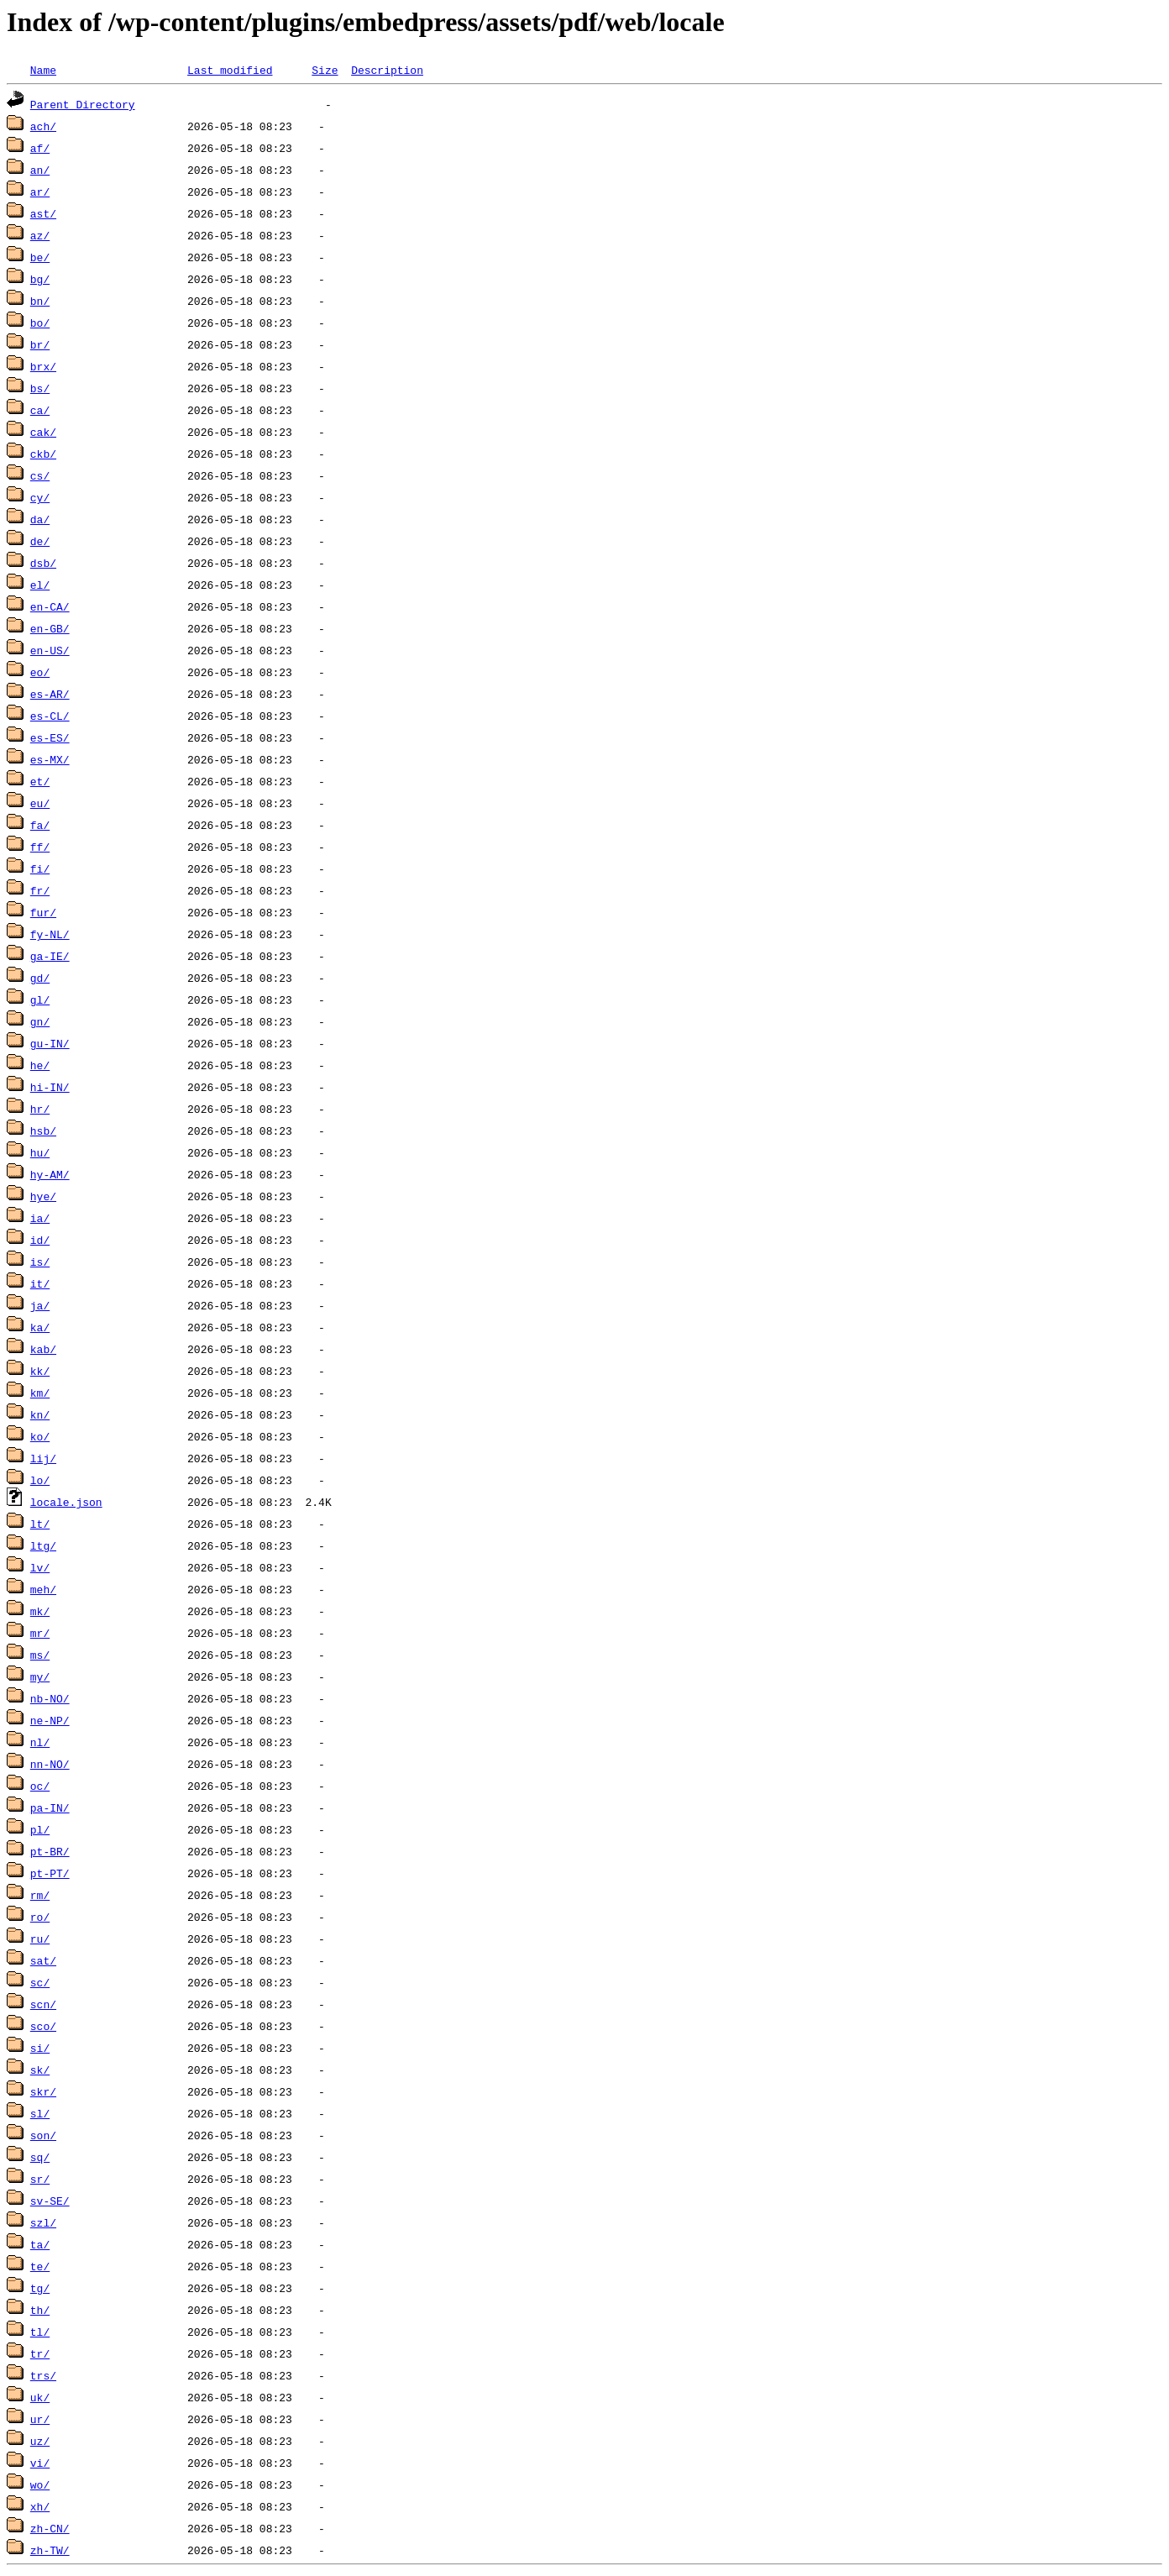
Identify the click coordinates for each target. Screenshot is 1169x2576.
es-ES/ (50, 737)
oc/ (40, 1785)
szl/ (43, 2222)
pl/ (40, 1829)
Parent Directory (82, 104)
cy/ (40, 497)
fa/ (40, 824)
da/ (40, 519)
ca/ (40, 409)
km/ (40, 1392)
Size (325, 69)
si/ (40, 2047)
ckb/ (43, 453)
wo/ (40, 2484)
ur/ (40, 2418)
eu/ (40, 803)
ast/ (43, 213)
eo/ (40, 671)
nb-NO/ (50, 1698)
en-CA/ (50, 606)
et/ (40, 781)
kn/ (40, 1414)
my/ (40, 1676)
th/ (40, 2309)
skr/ (43, 2091)
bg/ (40, 278)
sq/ (40, 2156)
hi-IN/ (50, 1086)
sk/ (40, 2069)
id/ (40, 1239)
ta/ (40, 2244)
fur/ (43, 912)
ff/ (40, 846)
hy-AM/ (50, 1174)
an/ (40, 169)
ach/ (43, 126)
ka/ (40, 1327)
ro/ (40, 1916)
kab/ (43, 1348)
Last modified (229, 69)
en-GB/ (50, 628)
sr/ (40, 2178)
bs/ (40, 388)
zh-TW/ (50, 2550)
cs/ (40, 475)
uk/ (40, 2397)
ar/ (40, 191)
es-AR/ (50, 693)
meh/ (43, 1589)
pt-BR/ (50, 1851)
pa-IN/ (50, 1807)
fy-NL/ (50, 934)
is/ (40, 1261)
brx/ (43, 366)
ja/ (40, 1305)
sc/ (40, 1982)
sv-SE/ (50, 2200)
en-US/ (50, 650)
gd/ (40, 977)
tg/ (40, 2287)
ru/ (40, 1938)
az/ (40, 235)
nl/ (40, 1742)
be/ (40, 257)
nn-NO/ (50, 1763)
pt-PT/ (50, 1873)
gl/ (40, 999)
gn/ (40, 1021)
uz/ (40, 2440)
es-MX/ (50, 759)
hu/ (40, 1152)
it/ (40, 1283)
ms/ (40, 1654)
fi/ (40, 868)
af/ (40, 147)
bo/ (40, 322)
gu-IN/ (50, 1043)
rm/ (40, 1894)
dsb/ (43, 562)
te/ (40, 2266)
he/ (40, 1065)
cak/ (43, 431)
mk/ (40, 1611)
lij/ (43, 1458)
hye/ (43, 1196)
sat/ (43, 1960)
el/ (40, 584)
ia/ (40, 1217)
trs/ (43, 2375)
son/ (43, 2135)
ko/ (40, 1436)
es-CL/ (50, 715)
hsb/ (43, 1130)
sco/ (43, 2025)
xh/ (40, 2506)
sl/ (40, 2113)
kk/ (40, 1370)
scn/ (43, 2004)
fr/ (40, 890)
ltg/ (43, 1545)
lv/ (40, 1567)
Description (387, 69)
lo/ (40, 1479)
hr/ (40, 1108)
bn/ (40, 300)
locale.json (66, 1501)
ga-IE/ (50, 955)
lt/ (40, 1523)
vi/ (40, 2462)
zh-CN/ (50, 2528)
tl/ (40, 2331)
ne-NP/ (50, 1720)
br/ (40, 344)
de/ (40, 540)
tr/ (40, 2353)
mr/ (40, 1632)
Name (43, 69)
